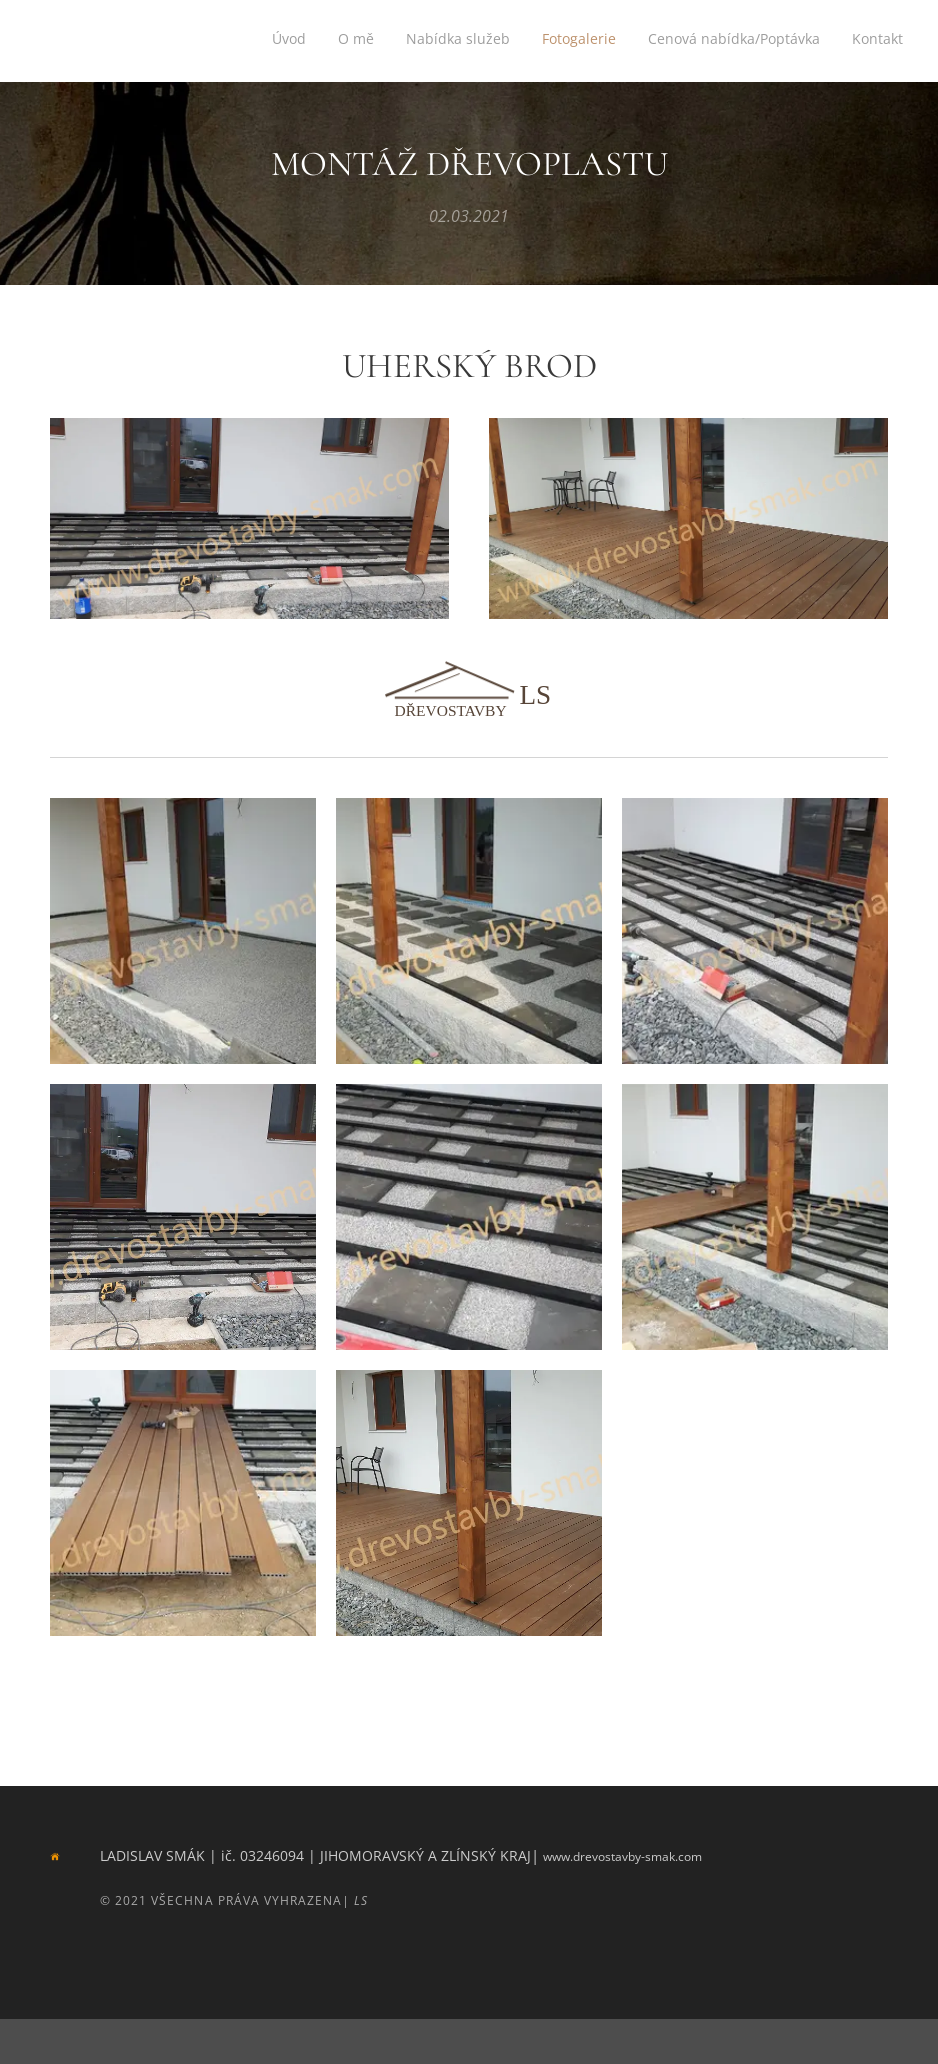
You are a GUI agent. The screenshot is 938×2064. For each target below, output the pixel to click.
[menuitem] (748, 41)
